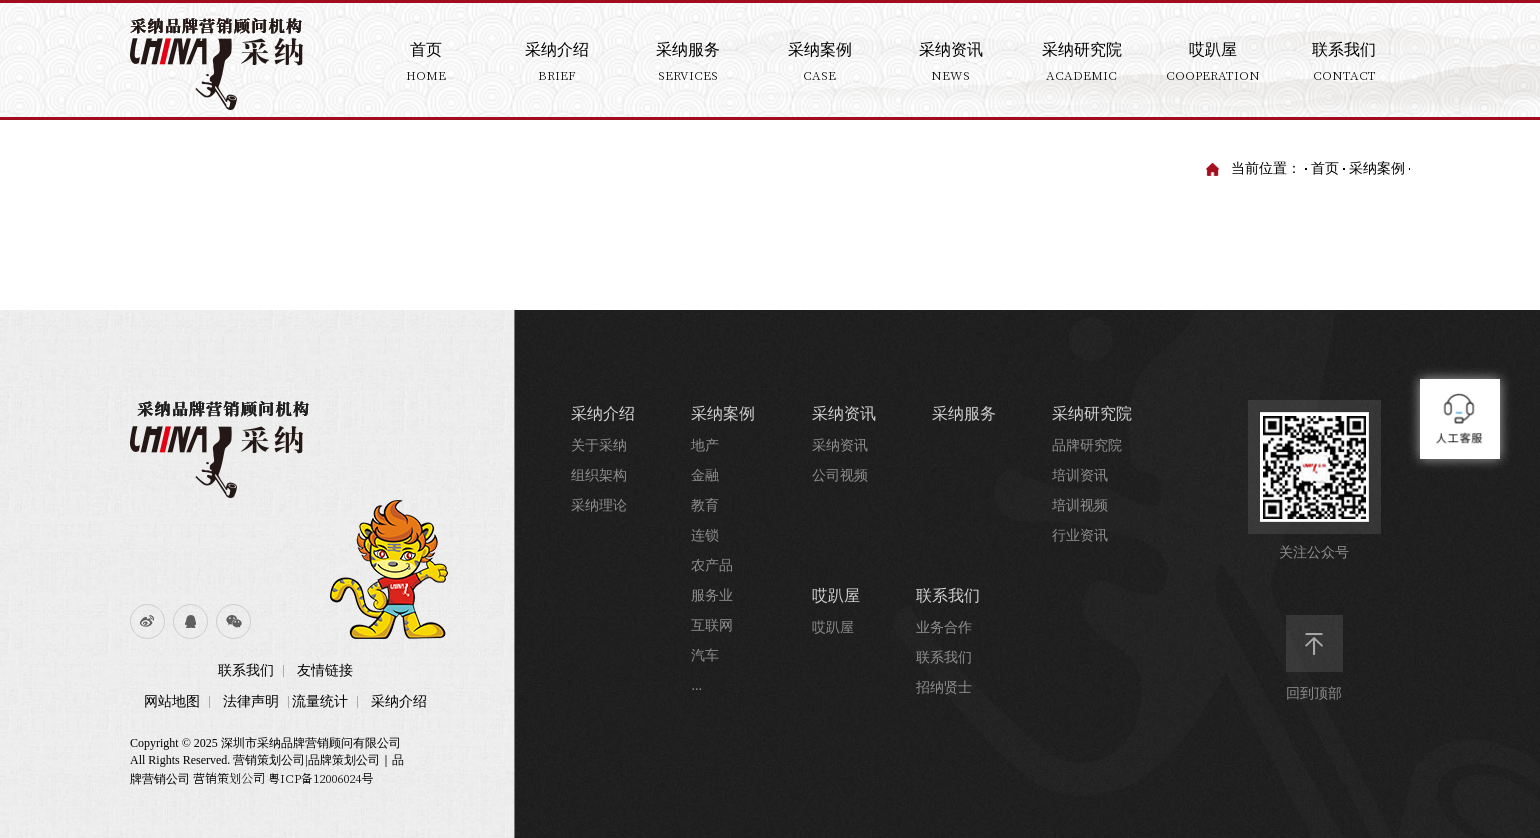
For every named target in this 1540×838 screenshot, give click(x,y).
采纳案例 (1377, 168)
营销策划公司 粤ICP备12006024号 (283, 777)
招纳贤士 (944, 687)
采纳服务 (964, 413)
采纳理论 (599, 505)
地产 (705, 445)
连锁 (705, 535)
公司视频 (840, 475)
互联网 (712, 625)
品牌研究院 (1087, 445)
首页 (1325, 168)
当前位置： (1266, 168)
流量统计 (320, 701)
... (696, 685)
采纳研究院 (1092, 413)
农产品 (712, 565)
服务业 (712, 595)
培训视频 (1080, 505)
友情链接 (325, 670)
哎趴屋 (836, 595)
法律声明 (251, 701)
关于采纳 (599, 445)
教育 (705, 505)
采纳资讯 (844, 413)
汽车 (705, 655)
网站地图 (172, 701)
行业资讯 (1080, 535)
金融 (705, 475)
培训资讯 (1080, 475)
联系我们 (246, 670)
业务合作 (944, 627)
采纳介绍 (399, 701)
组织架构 (599, 475)
